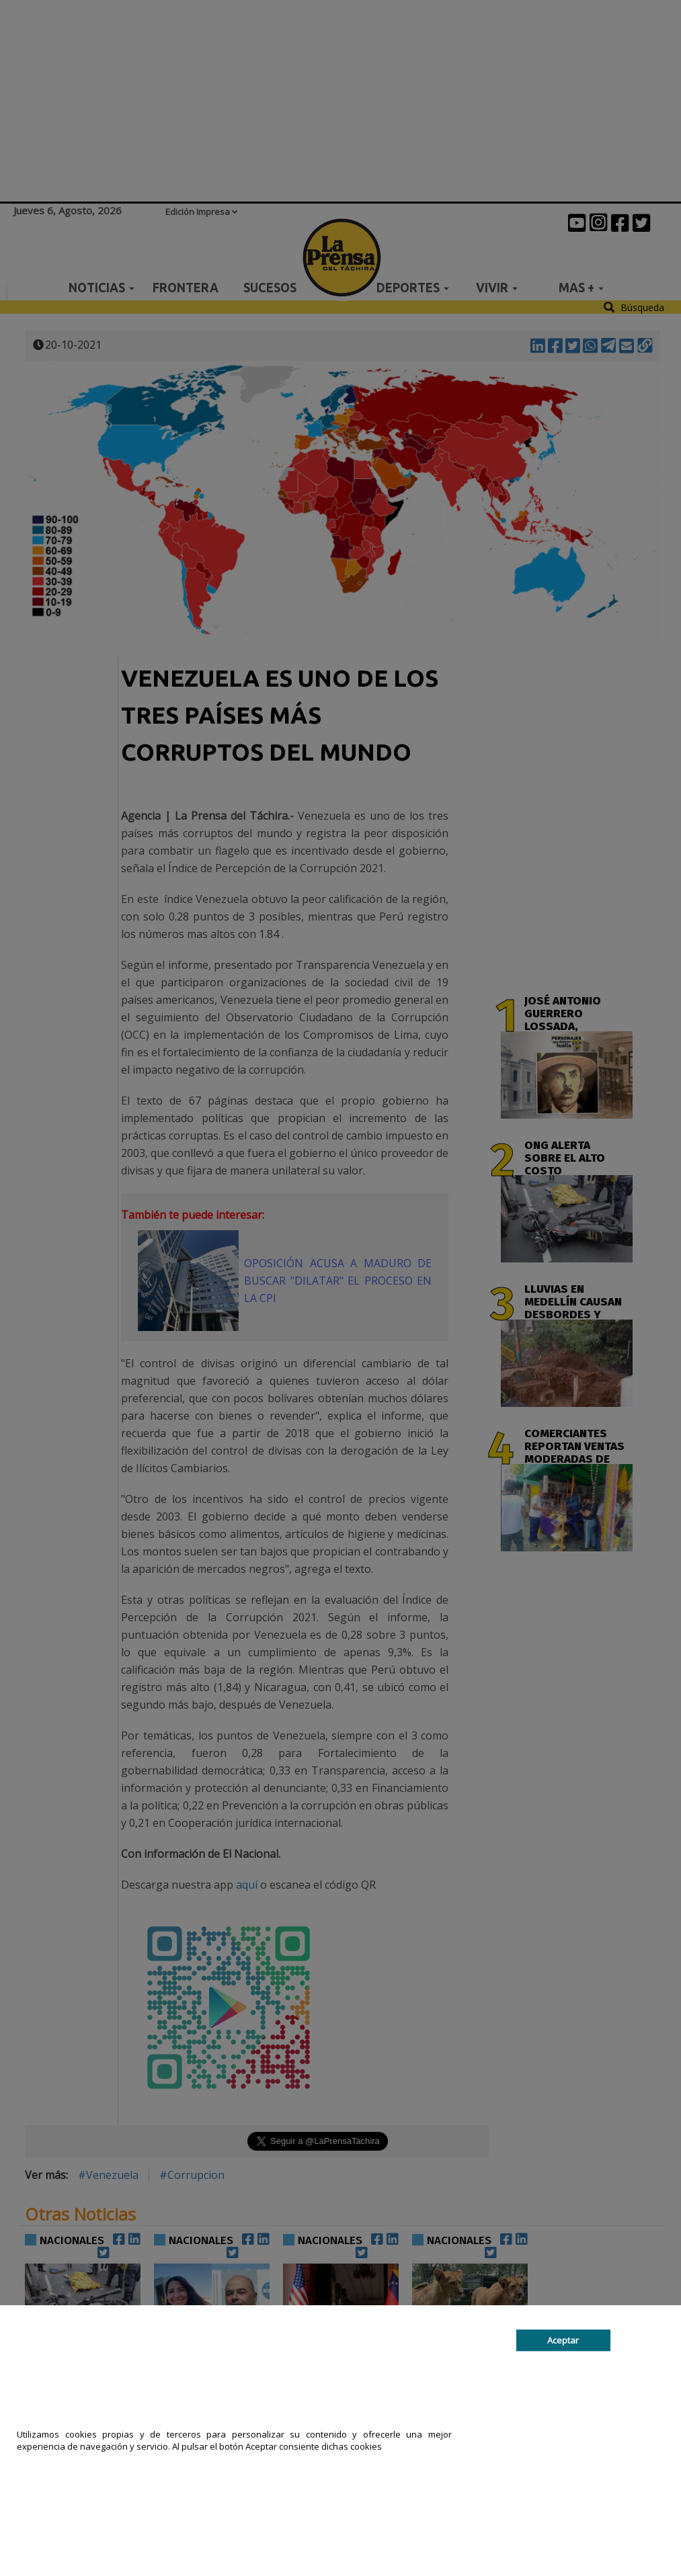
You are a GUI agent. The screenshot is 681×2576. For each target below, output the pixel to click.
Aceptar (563, 2340)
